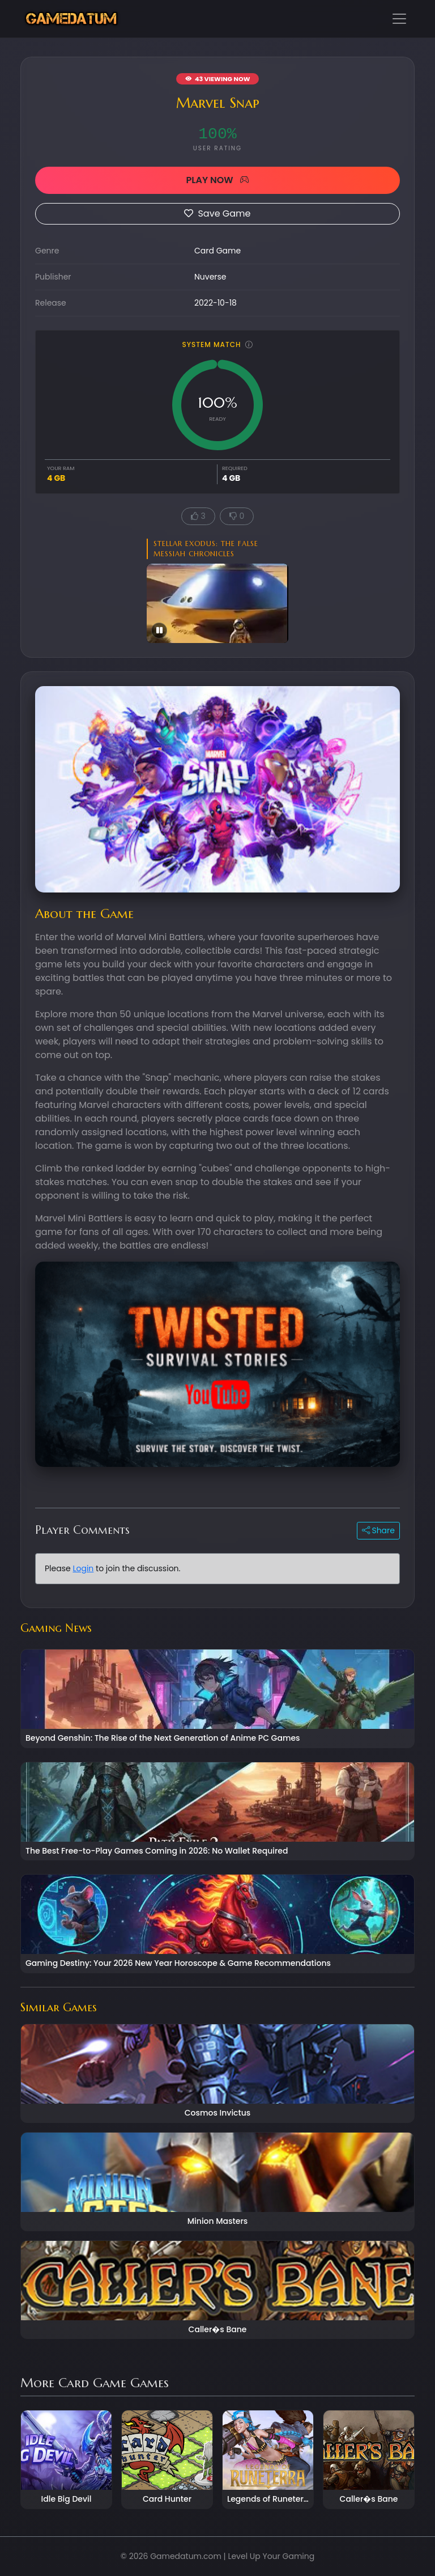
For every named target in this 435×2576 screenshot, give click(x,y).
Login (82, 1568)
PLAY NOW (217, 180)
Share (378, 1530)
